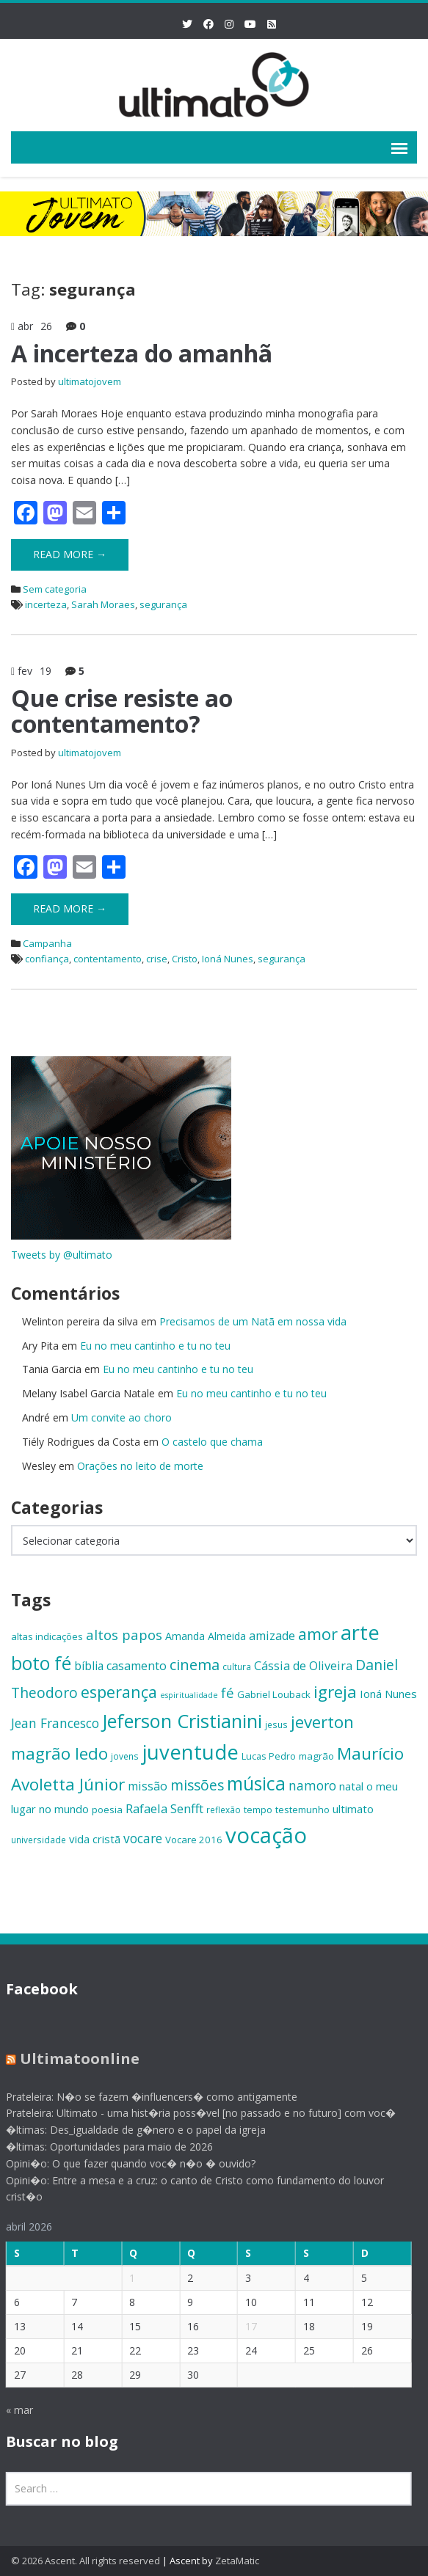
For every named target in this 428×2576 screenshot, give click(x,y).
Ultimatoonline (71, 2058)
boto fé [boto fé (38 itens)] (41, 1663)
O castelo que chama (212, 1442)
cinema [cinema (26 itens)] (195, 1665)
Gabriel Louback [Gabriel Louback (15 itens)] (274, 1694)
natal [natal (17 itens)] (351, 1786)
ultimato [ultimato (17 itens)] (353, 1808)
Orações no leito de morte (140, 1466)
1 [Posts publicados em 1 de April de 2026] (124, 2278)
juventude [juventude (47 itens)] (190, 1751)
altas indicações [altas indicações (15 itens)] (47, 1636)
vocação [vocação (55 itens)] (266, 1835)
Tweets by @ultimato (61, 1255)
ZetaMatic (237, 2560)
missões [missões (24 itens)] (197, 1785)
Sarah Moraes (103, 604)
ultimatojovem (89, 381)
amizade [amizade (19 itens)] (272, 1636)
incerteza (46, 604)
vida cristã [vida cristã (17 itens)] (94, 1839)
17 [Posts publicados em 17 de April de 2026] (243, 2326)
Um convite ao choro (121, 1417)
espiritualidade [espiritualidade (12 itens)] (189, 1695)
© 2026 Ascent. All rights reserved (85, 2560)
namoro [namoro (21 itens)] (312, 1785)
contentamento (107, 958)
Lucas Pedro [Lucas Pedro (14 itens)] (269, 1756)
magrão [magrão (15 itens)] (316, 1756)
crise (156, 958)
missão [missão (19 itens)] (147, 1786)
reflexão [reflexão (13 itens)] (223, 1809)
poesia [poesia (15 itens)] (107, 1809)
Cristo (184, 958)
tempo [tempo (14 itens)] (258, 1809)
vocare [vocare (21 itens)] (142, 1838)
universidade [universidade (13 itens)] (38, 1839)
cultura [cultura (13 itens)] (236, 1666)
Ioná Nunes (227, 958)
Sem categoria (55, 589)
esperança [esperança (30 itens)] (119, 1691)
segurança (163, 604)
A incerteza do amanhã (141, 353)
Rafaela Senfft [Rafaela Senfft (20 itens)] (164, 1808)
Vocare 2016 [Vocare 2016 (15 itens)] (193, 1839)
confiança (47, 958)
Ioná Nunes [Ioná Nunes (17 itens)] (388, 1693)
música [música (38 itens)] (256, 1783)
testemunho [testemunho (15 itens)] (302, 1809)
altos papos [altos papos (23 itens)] (124, 1634)
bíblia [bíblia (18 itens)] (89, 1666)
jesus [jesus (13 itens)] (276, 1724)
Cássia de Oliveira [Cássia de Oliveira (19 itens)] (303, 1666)
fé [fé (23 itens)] (227, 1692)
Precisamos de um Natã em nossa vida (253, 1321)
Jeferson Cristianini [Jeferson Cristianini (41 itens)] (182, 1720)
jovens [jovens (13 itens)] (125, 1756)
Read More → (69, 554)
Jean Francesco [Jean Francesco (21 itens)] (55, 1723)
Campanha (47, 943)
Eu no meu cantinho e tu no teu (155, 1346)
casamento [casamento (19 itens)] (136, 1666)
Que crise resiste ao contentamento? (122, 710)
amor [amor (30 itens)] (318, 1633)
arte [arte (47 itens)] (360, 1632)
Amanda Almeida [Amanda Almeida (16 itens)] (205, 1636)
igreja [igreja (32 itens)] (335, 1691)
